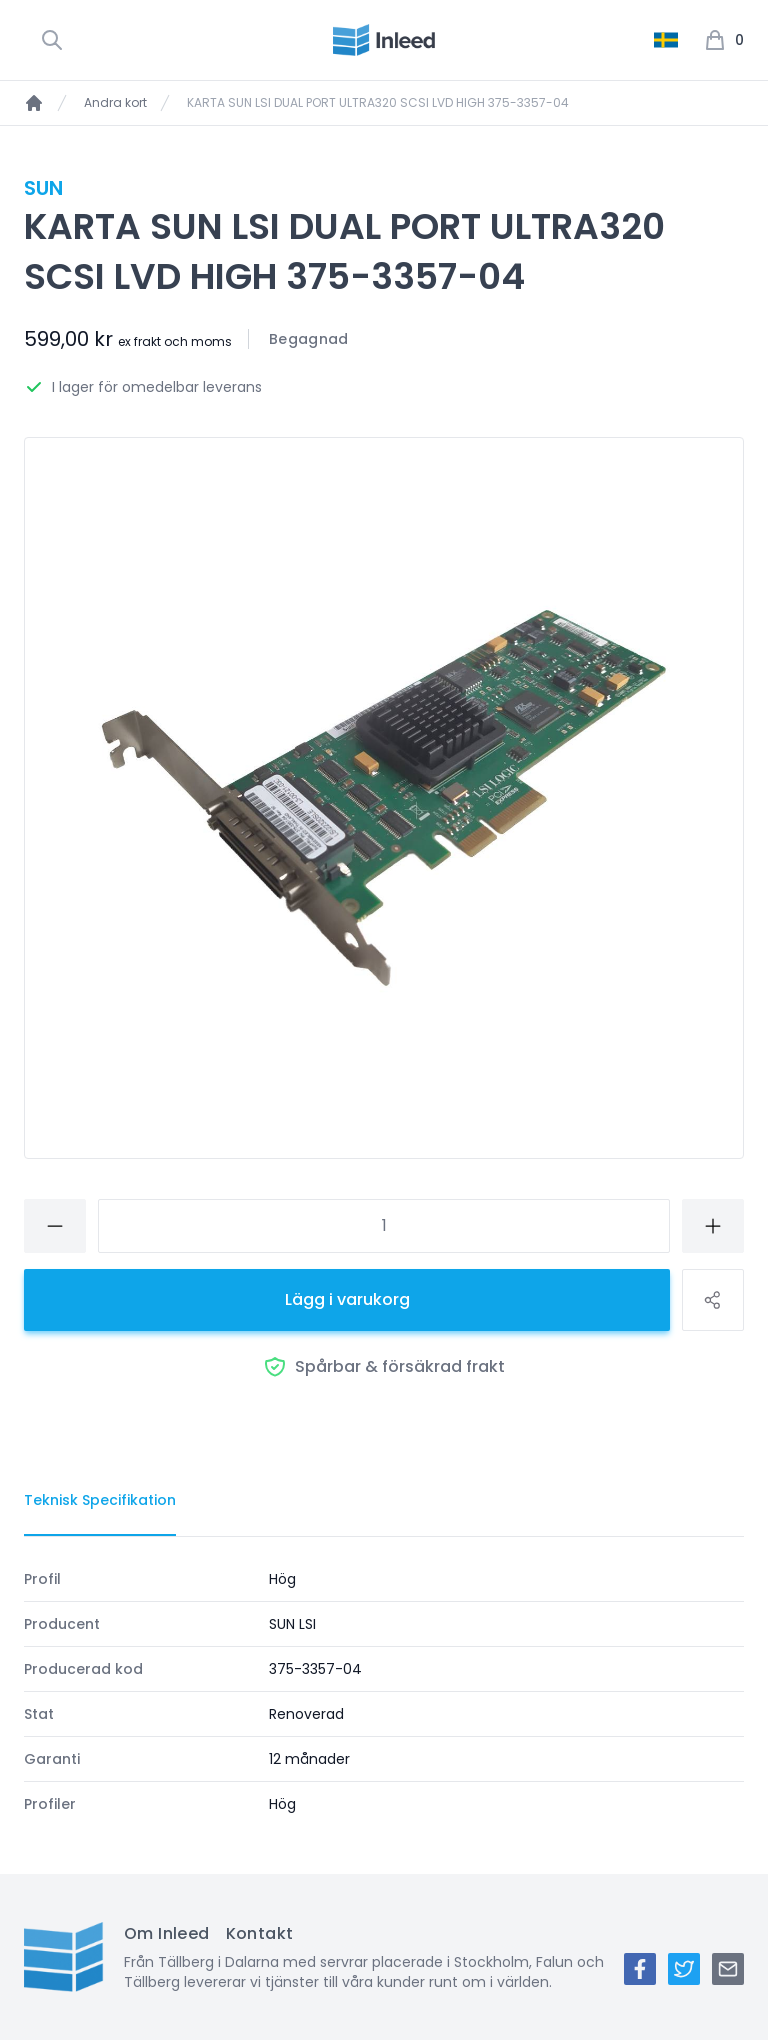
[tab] (100, 1501)
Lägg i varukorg (347, 1299)
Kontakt (260, 1933)
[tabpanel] (384, 1691)
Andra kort (115, 103)
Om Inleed (167, 1933)
